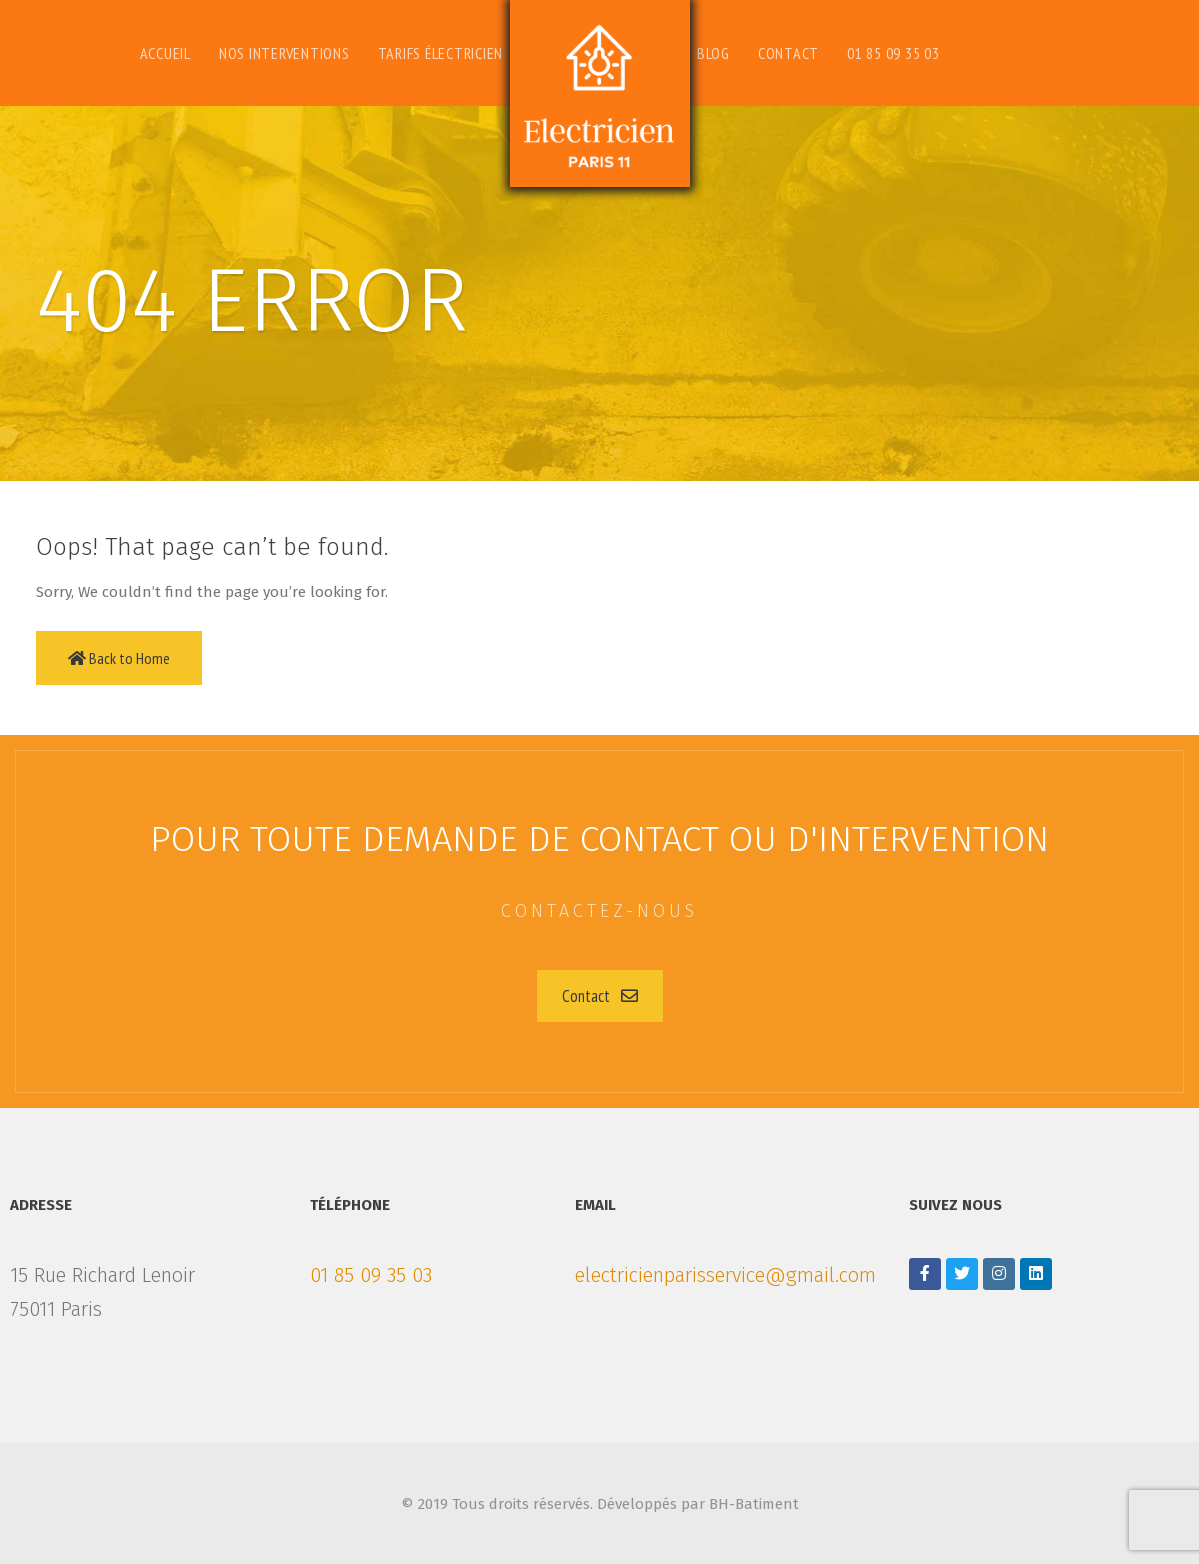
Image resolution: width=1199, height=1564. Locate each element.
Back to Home (119, 658)
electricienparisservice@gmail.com (725, 1275)
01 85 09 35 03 (371, 1275)
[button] (600, 996)
